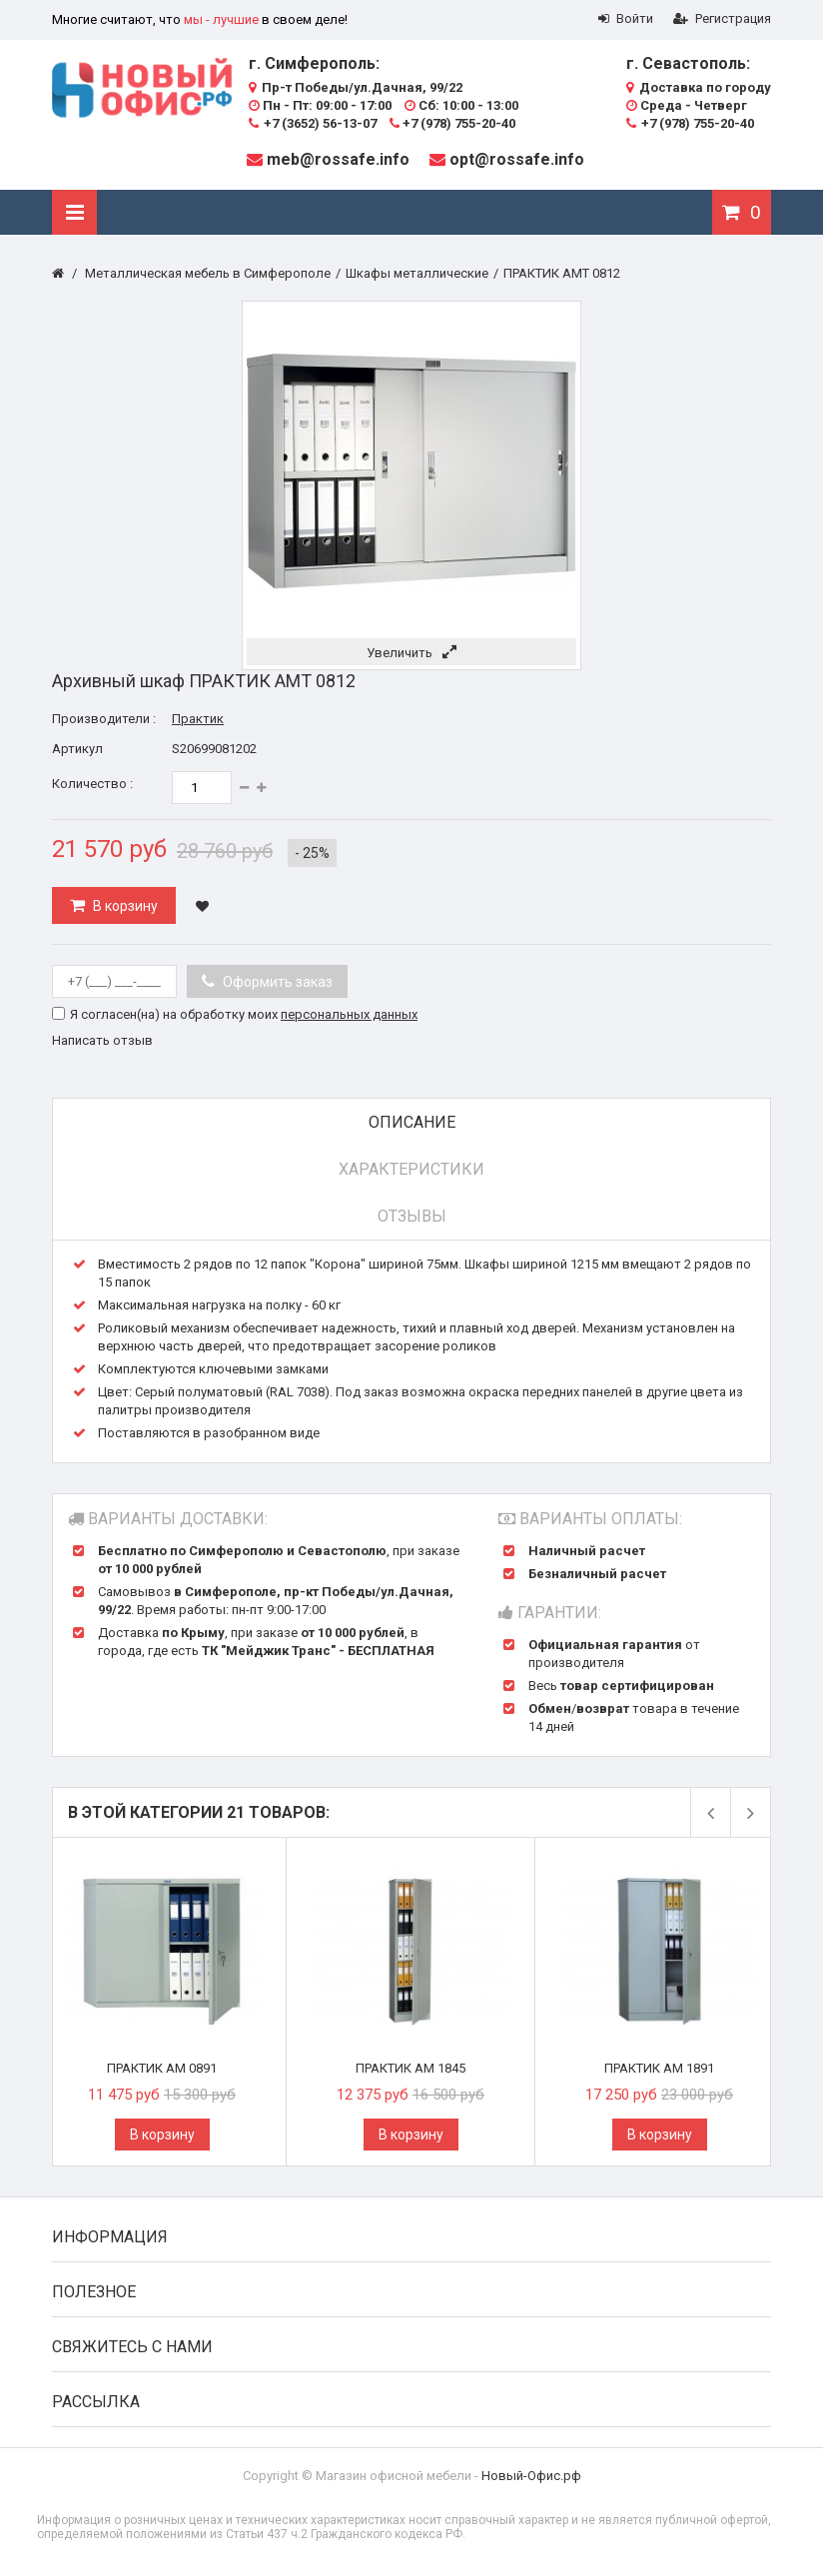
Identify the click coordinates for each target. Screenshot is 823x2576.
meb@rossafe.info (338, 159)
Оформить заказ (276, 982)
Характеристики (411, 1169)
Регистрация (722, 18)
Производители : (104, 718)
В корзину (124, 906)
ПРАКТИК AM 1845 (410, 2068)
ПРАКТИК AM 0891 (162, 2068)
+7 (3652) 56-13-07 (313, 123)
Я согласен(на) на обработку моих (243, 1014)
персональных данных (349, 1014)
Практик (198, 718)
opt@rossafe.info (516, 159)
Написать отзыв (102, 1040)
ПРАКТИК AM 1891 (659, 2068)
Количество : (92, 783)
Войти (625, 18)
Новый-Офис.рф (531, 2475)
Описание (412, 1122)
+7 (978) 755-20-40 (452, 123)
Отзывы (412, 1216)
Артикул (77, 748)
